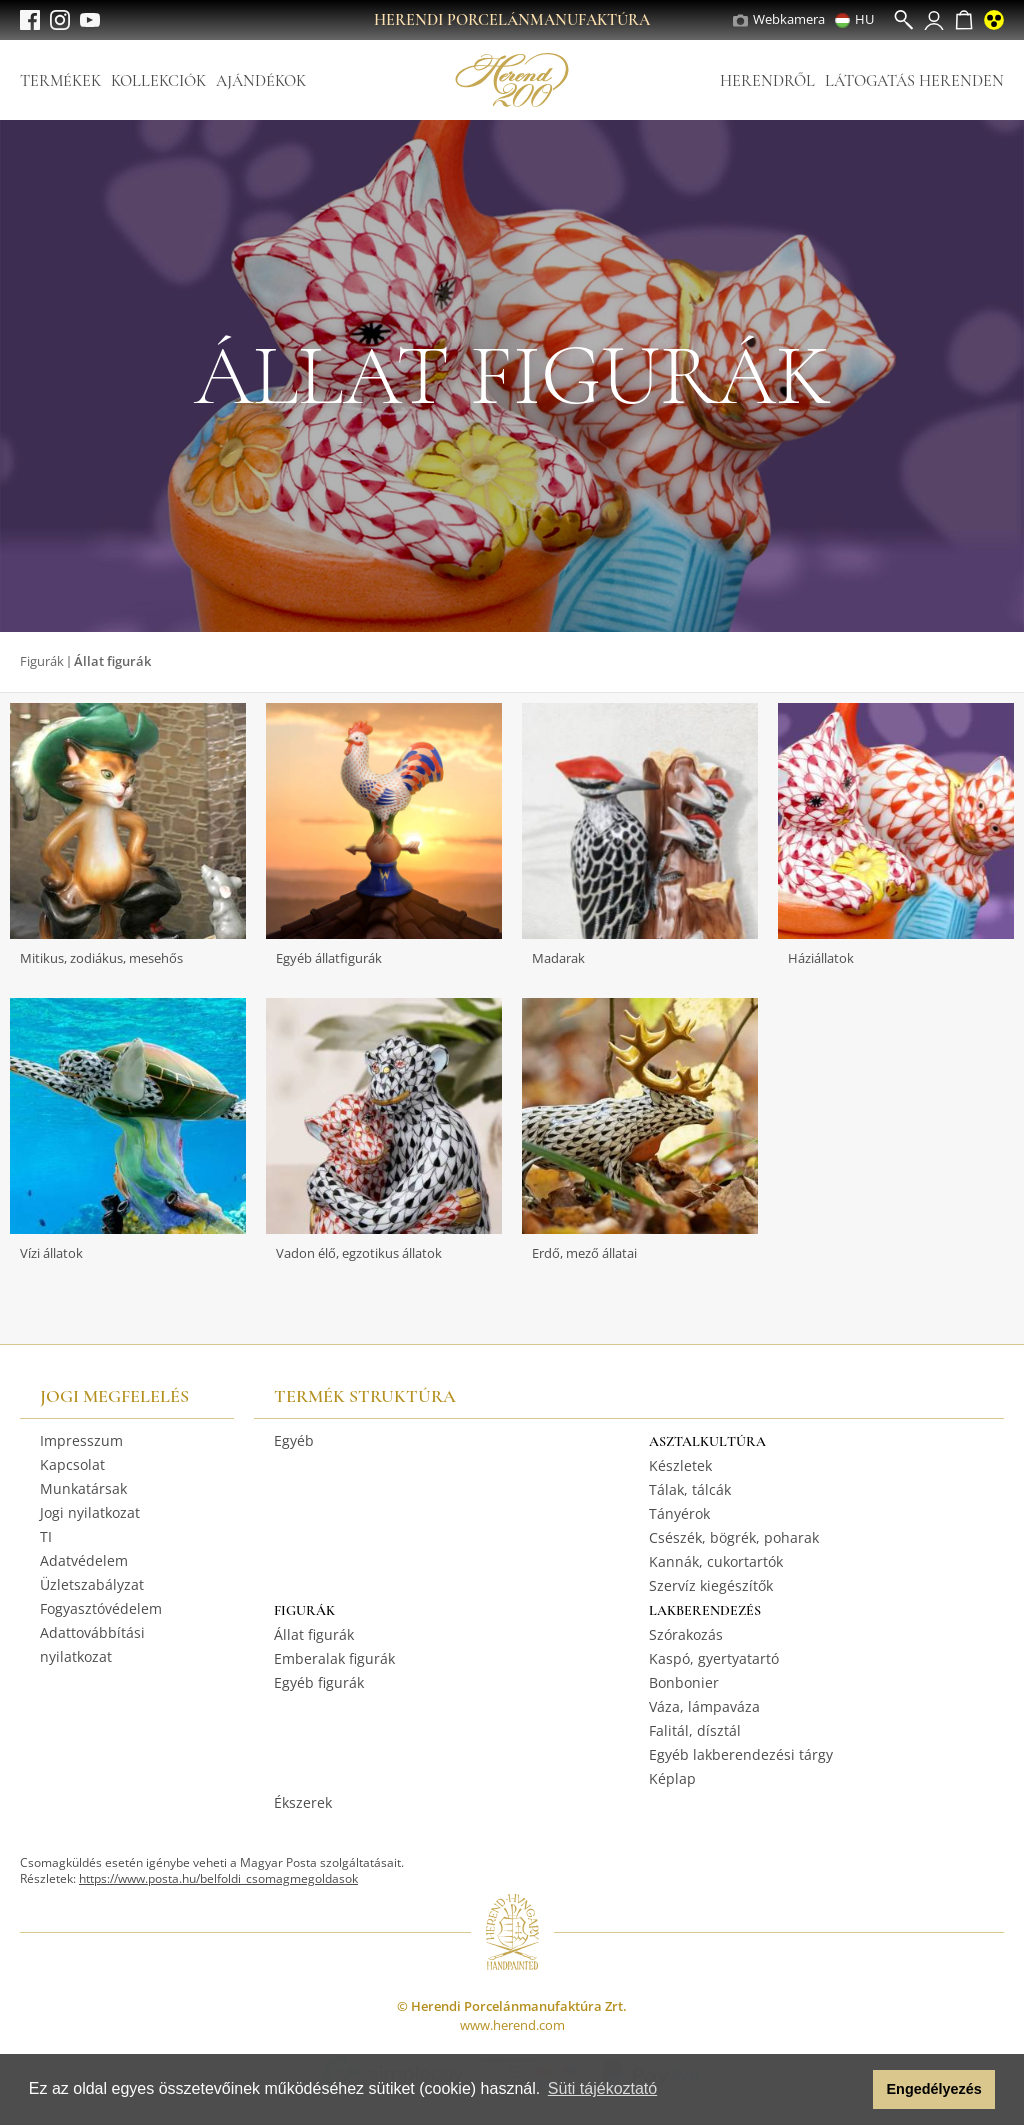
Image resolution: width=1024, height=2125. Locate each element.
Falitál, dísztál (695, 1730)
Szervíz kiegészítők (711, 1585)
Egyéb (294, 1440)
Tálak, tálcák (690, 1489)
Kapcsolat (72, 1464)
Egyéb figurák (319, 1682)
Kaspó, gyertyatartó (714, 1658)
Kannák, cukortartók (716, 1561)
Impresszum (81, 1440)
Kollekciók (158, 81)
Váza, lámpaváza (704, 1706)
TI (46, 1536)
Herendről (767, 81)
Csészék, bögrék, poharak (734, 1537)
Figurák (42, 661)
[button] (852, 2090)
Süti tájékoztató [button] (602, 2088)
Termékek (60, 81)
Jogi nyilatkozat (90, 1512)
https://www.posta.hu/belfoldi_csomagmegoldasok (218, 1878)
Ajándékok (261, 81)
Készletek (680, 1465)
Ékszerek (303, 1802)
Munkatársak (83, 1488)
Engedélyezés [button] (934, 2089)
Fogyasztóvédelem (101, 1608)
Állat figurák (314, 1634)
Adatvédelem (84, 1560)
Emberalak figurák (334, 1658)
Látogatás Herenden (914, 81)
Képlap (672, 1778)
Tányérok (679, 1513)
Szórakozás (686, 1634)
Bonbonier (684, 1682)
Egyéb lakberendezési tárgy (741, 1754)
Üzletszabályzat (92, 1584)
